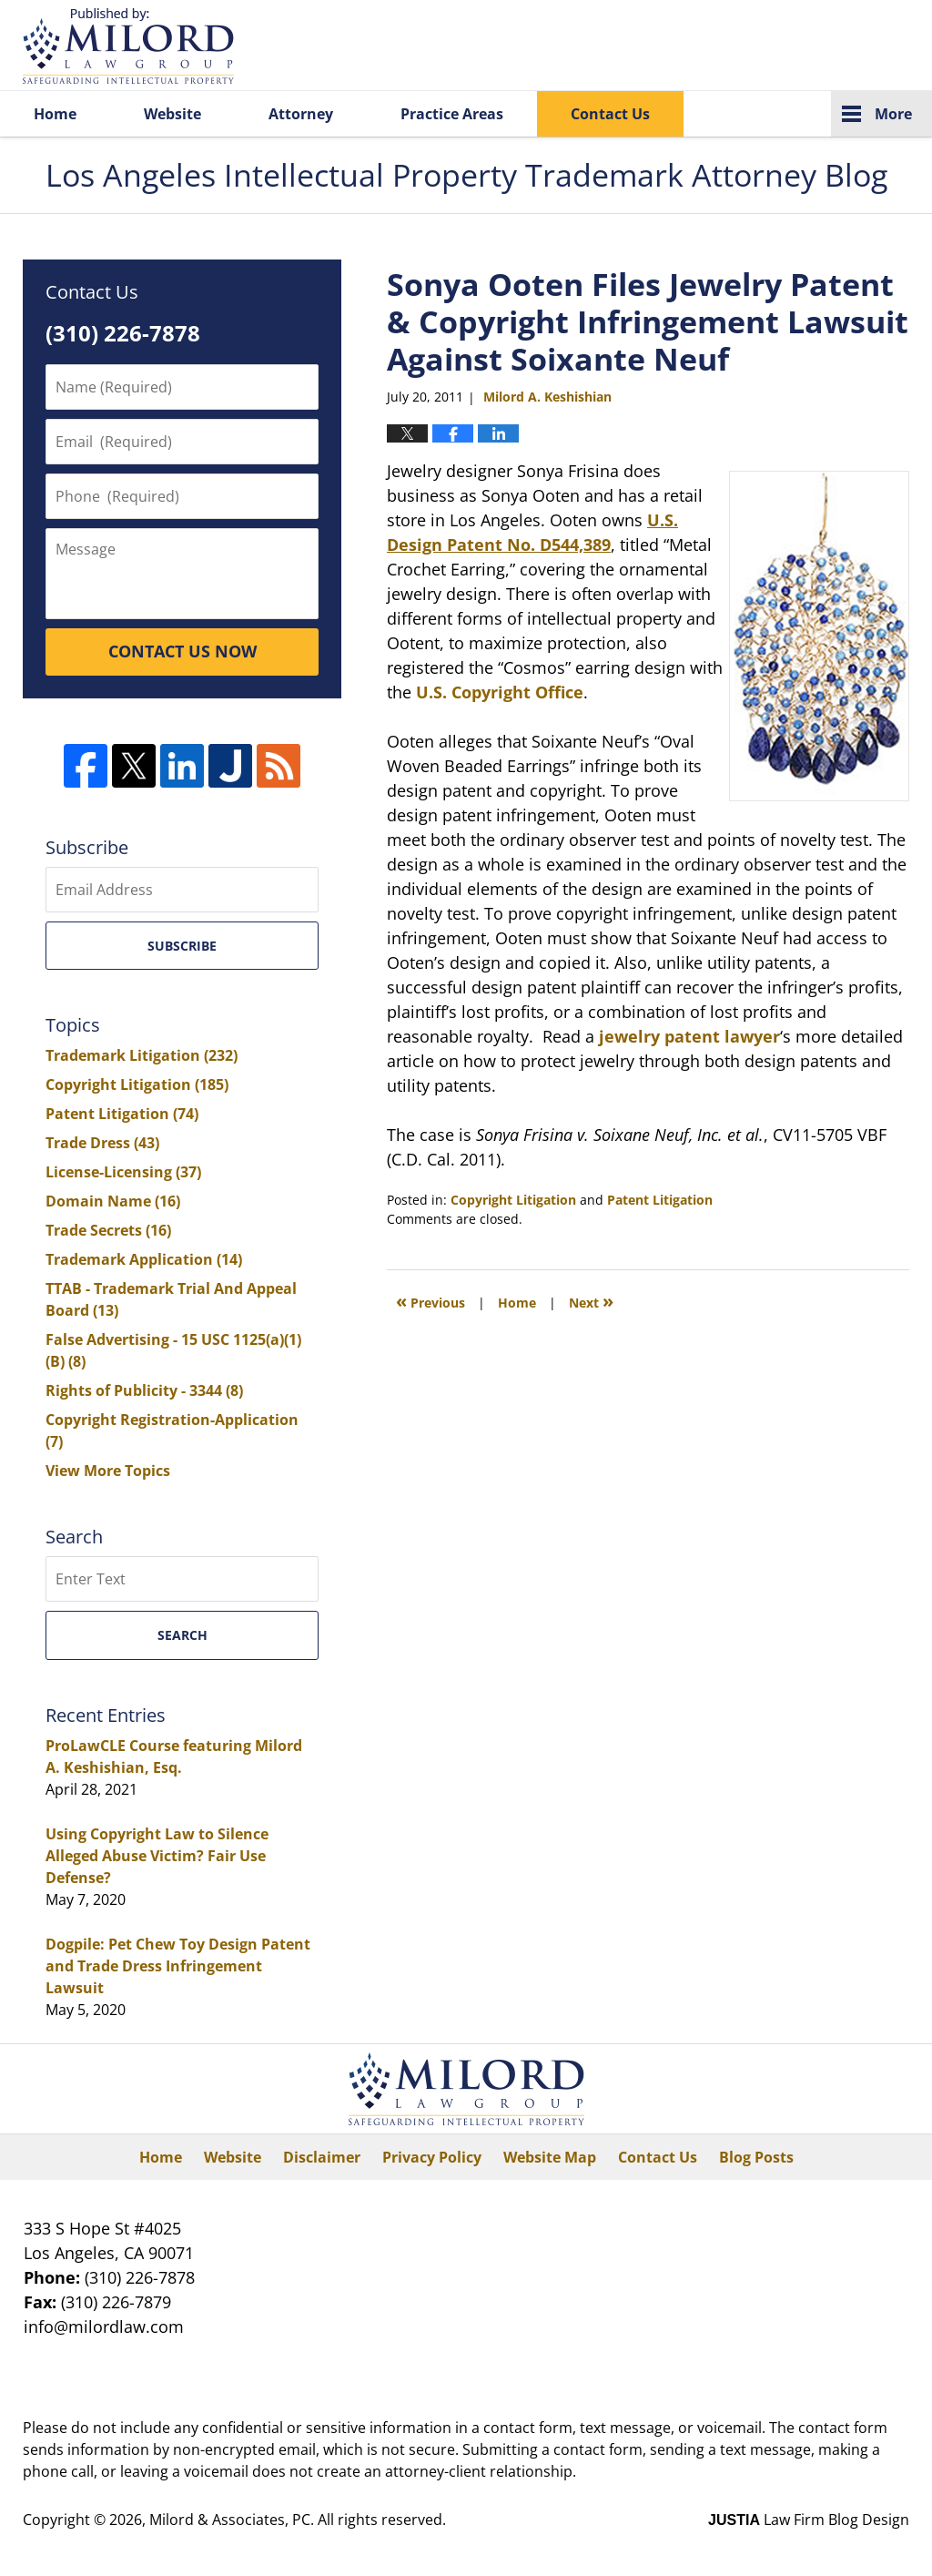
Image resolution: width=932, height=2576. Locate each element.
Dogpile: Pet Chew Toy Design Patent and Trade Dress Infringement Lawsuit (178, 1966)
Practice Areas (451, 114)
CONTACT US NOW (182, 651)
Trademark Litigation (142, 1055)
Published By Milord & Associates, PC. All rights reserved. (821, 46)
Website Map (549, 2157)
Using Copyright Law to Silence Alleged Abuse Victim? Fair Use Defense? (157, 1856)
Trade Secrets (108, 1230)
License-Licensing (123, 1172)
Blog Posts (756, 2157)
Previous (430, 1300)
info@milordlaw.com (104, 2326)
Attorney (300, 114)
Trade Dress (102, 1143)
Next (591, 1300)
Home (55, 114)
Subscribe (182, 945)
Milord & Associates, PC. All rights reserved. (297, 2520)
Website (172, 114)
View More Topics (108, 1471)
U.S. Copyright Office (499, 692)
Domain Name (113, 1201)
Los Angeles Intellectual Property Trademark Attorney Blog (128, 46)
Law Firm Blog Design (808, 2520)
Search (182, 1635)
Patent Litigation (660, 1199)
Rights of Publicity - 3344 (144, 1390)
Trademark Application (144, 1259)
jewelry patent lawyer (689, 1036)
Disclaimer (321, 2157)
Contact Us (610, 114)
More (893, 114)
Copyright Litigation (513, 1199)
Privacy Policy (431, 2157)
